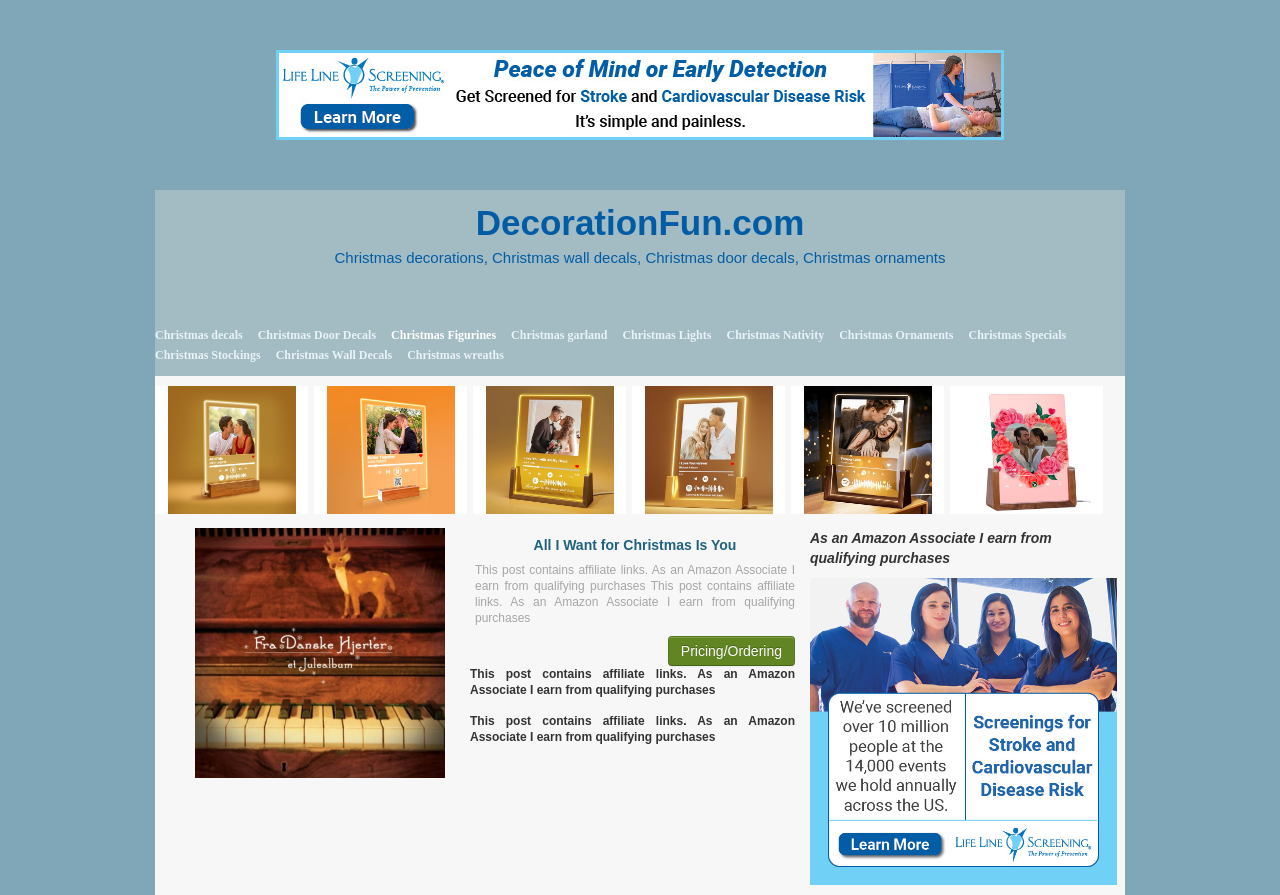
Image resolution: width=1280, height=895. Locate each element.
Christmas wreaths (455, 355)
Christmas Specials (1017, 335)
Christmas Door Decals (317, 335)
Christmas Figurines (443, 335)
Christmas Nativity (775, 335)
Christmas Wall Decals (334, 355)
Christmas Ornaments (896, 335)
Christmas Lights (666, 335)
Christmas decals (199, 335)
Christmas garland (559, 335)
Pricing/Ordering (731, 651)
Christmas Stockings (208, 355)
